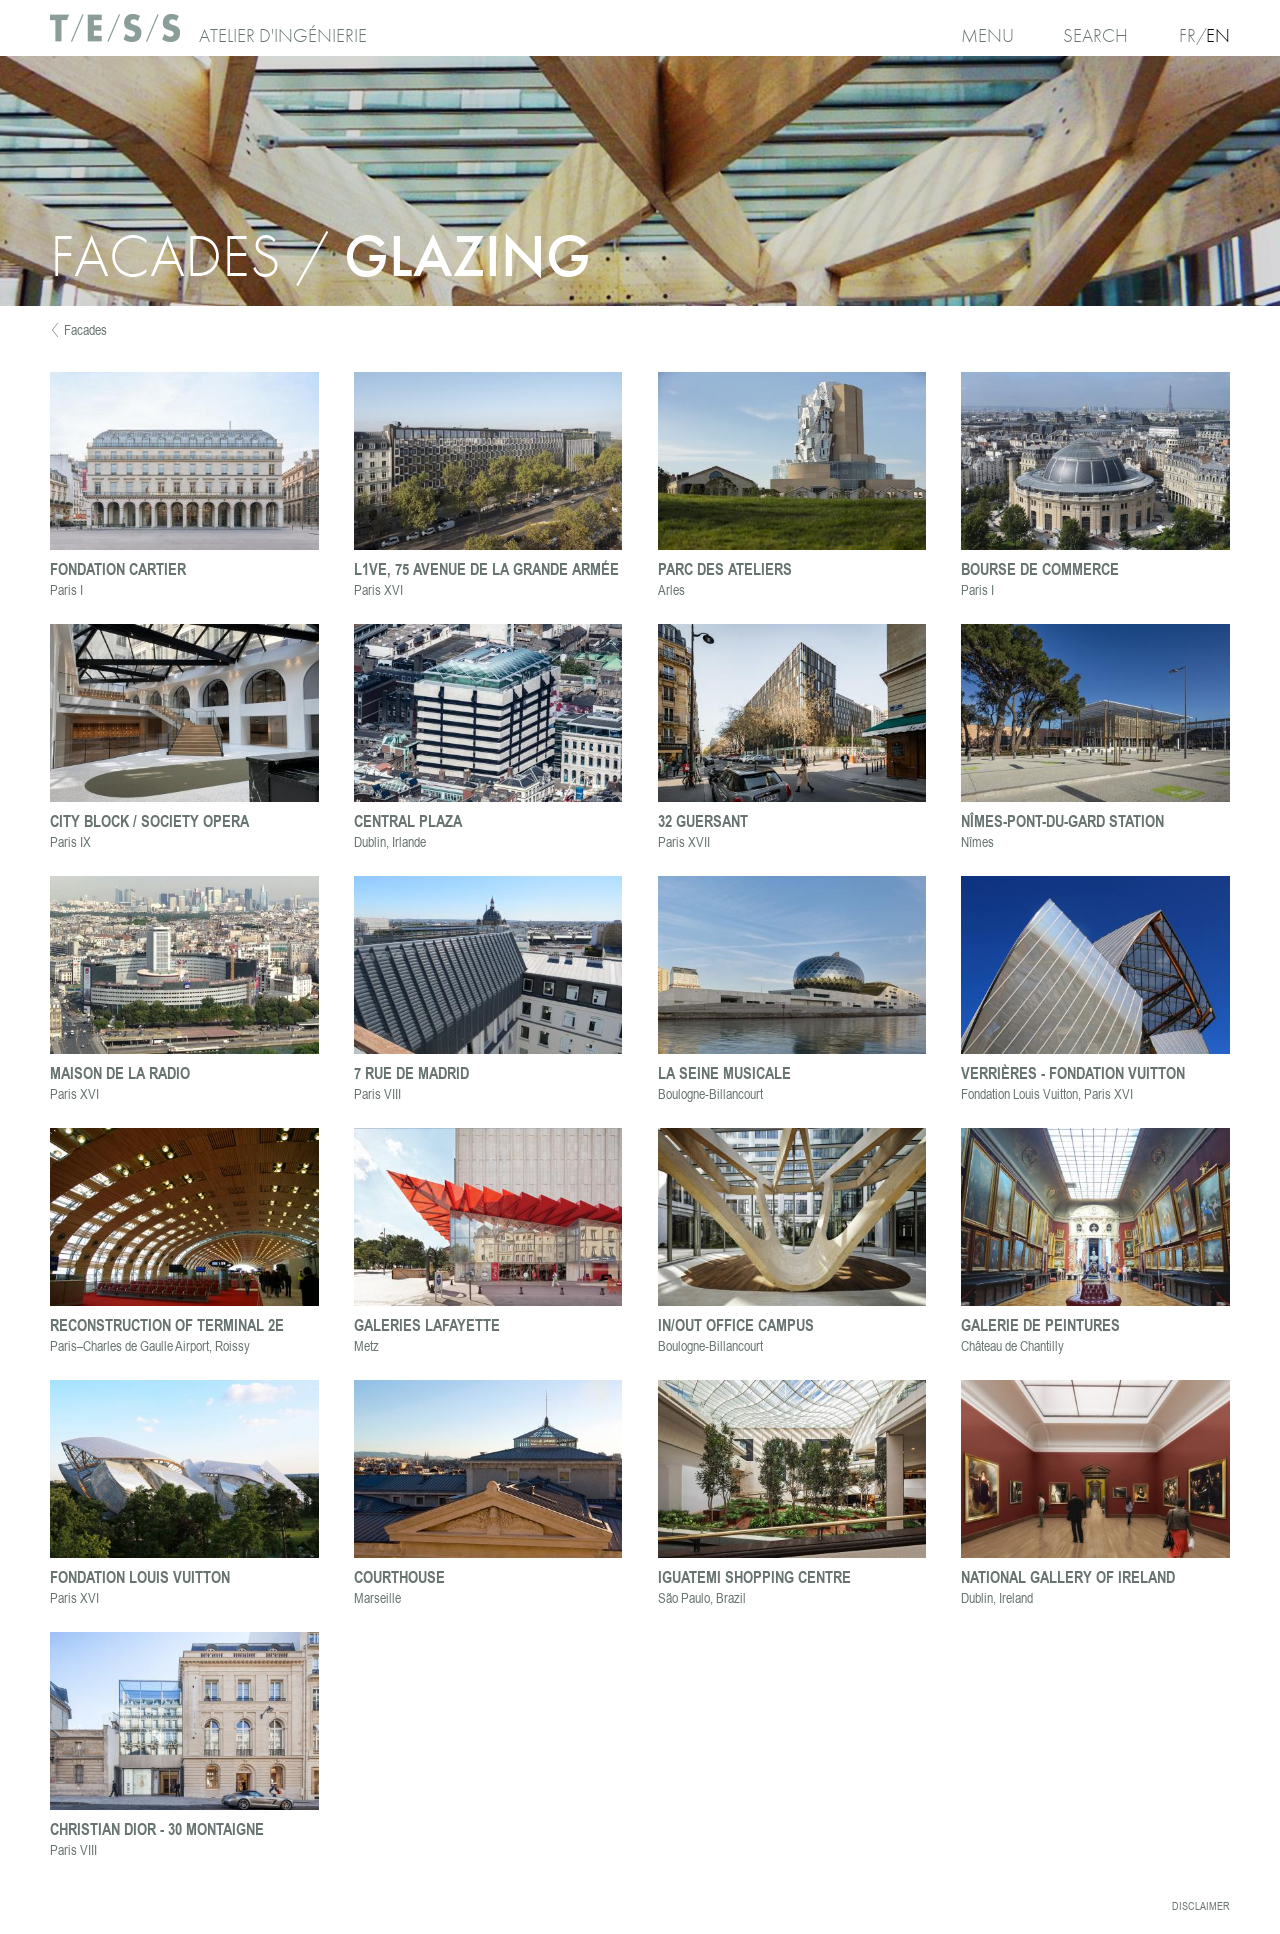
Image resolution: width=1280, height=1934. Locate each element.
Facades (85, 330)
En (1218, 35)
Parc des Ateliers (725, 568)
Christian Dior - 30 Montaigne (157, 1828)
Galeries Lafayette (427, 1324)
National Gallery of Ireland (1068, 1576)
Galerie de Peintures (1040, 1324)
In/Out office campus (736, 1324)
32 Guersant (703, 820)
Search (1095, 35)
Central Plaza (408, 820)
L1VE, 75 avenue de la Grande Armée (486, 568)
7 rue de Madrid (411, 1072)
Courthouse (399, 1576)
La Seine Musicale (724, 1072)
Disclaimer (1201, 1906)
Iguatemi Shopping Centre (754, 1576)
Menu (987, 35)
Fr (1187, 35)
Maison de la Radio (120, 1072)
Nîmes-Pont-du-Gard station (1062, 820)
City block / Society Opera (149, 820)
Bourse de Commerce (1040, 568)
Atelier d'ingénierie (283, 35)
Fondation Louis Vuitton (140, 1576)
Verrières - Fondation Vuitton (1073, 1072)
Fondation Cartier (118, 568)
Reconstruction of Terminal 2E (167, 1324)
